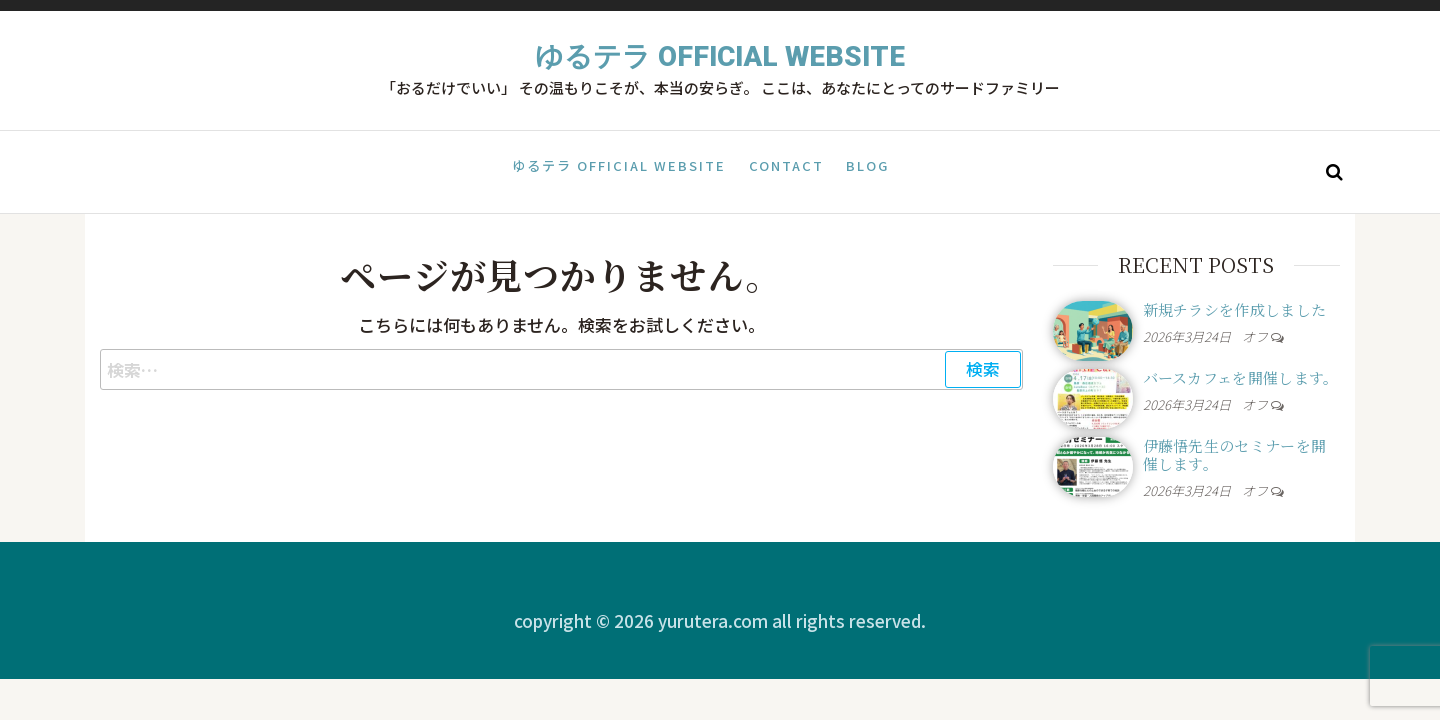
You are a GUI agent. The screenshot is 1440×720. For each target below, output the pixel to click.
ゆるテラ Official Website (720, 56)
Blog (865, 170)
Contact (786, 170)
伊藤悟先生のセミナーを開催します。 (1235, 454)
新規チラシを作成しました (1235, 309)
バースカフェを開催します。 (1241, 377)
